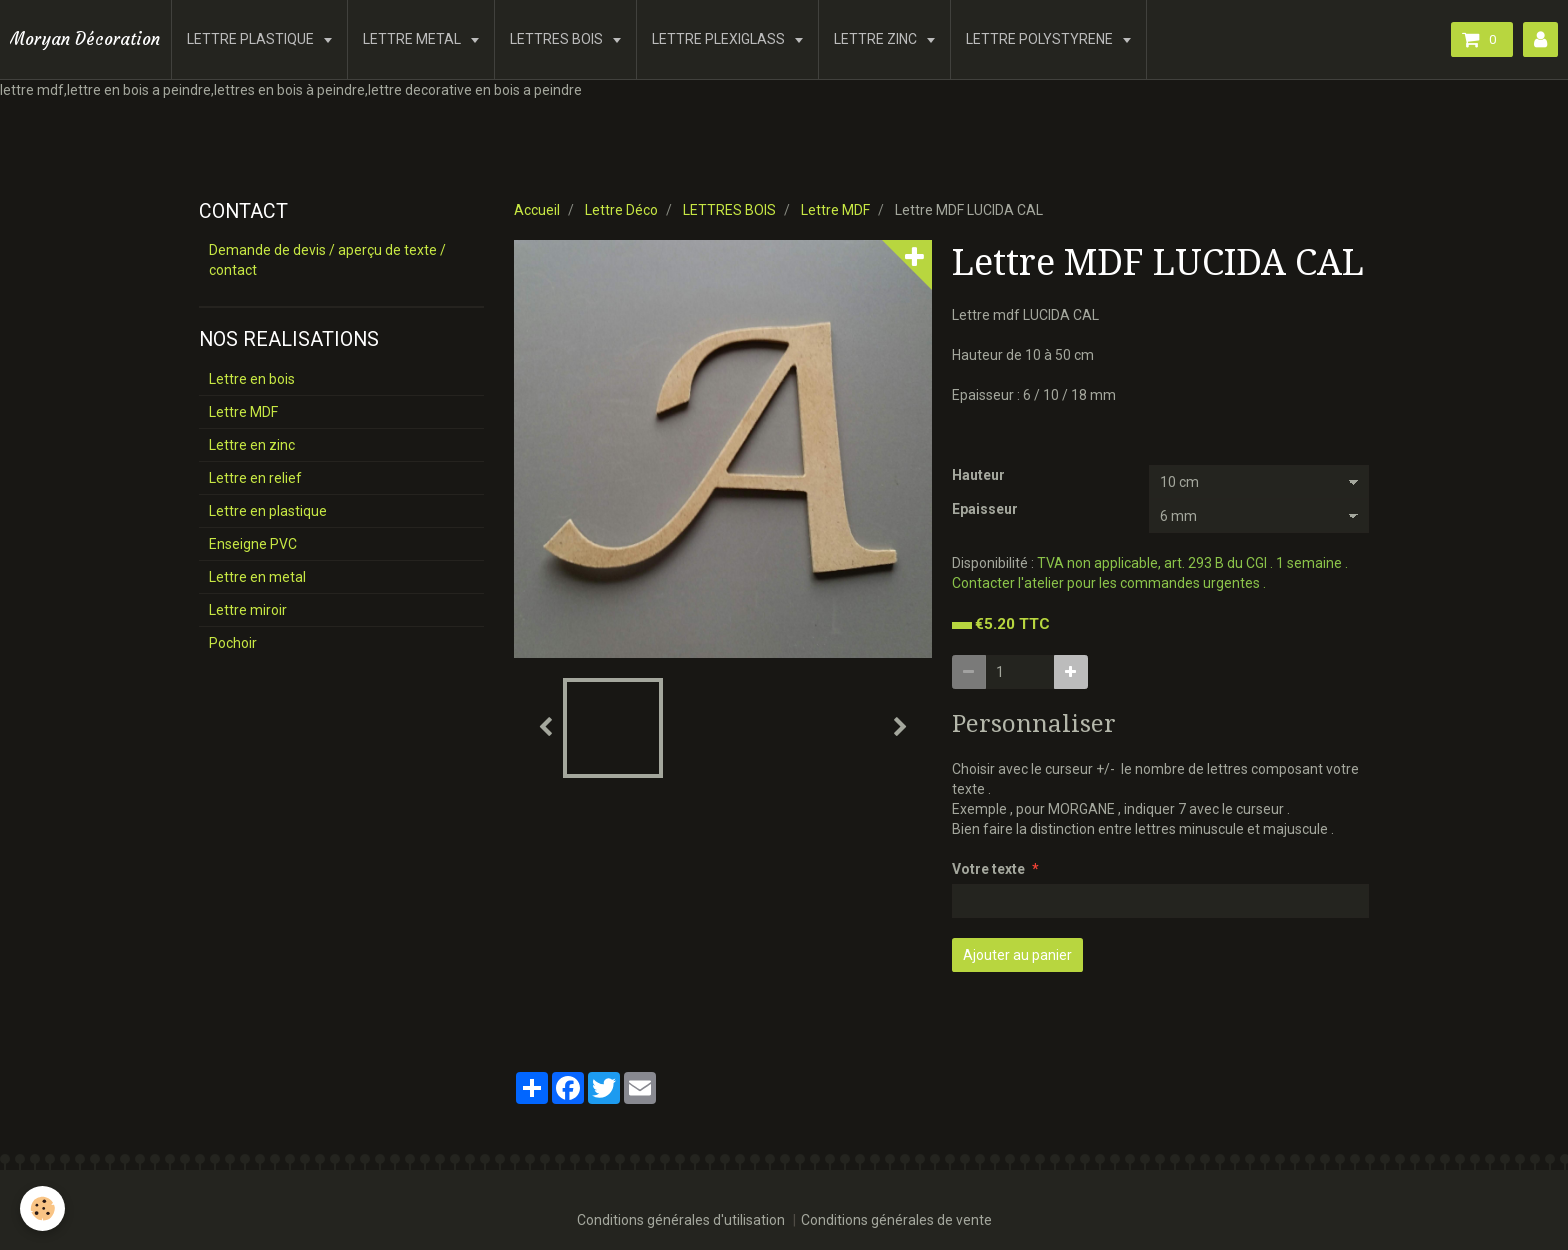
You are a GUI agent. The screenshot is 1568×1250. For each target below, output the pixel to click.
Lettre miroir (248, 610)
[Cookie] (42, 1208)
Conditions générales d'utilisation (681, 1220)
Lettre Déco (621, 210)
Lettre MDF (835, 210)
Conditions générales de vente (896, 1220)
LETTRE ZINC (877, 39)
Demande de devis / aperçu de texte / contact (327, 260)
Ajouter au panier (1017, 955)
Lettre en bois (252, 379)
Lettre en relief (255, 478)
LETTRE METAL (413, 39)
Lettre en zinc (252, 445)
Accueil (537, 210)
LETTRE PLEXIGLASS (720, 39)
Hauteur (978, 475)
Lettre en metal (257, 577)
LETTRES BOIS (558, 39)
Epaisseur (985, 509)
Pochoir (233, 643)
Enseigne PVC (253, 544)
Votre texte (988, 869)
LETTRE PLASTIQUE (252, 39)
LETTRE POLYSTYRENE (1041, 39)
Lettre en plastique (268, 511)
